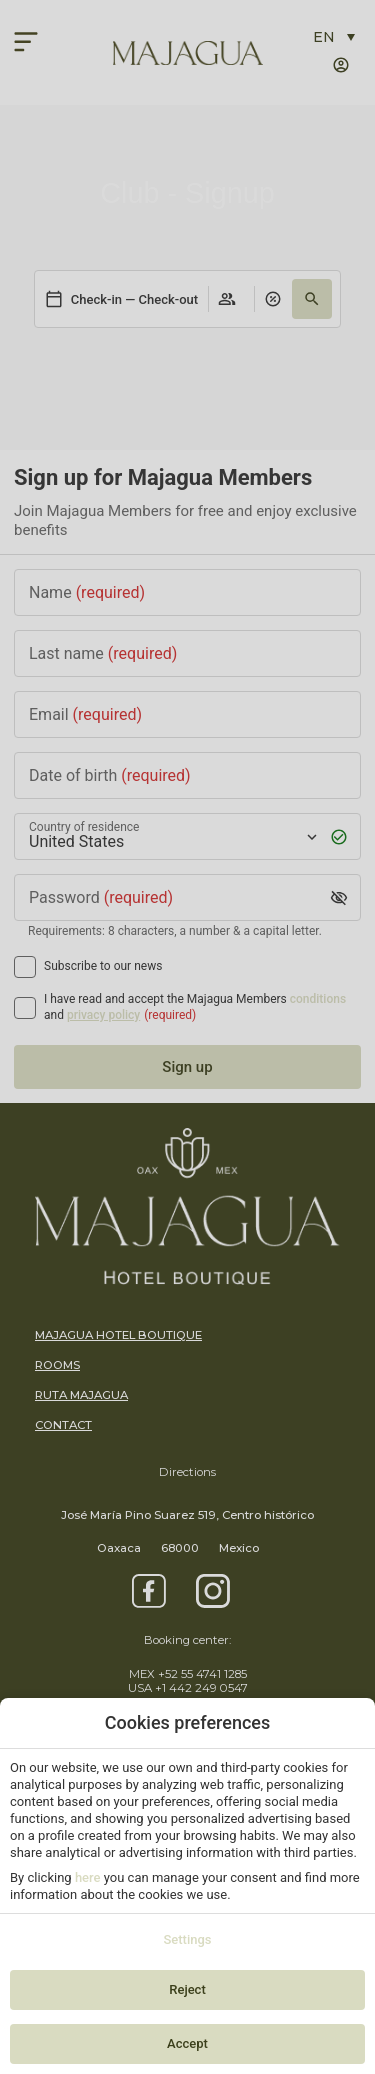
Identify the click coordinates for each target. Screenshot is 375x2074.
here (88, 1877)
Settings (187, 1939)
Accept (187, 2043)
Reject (187, 1989)
